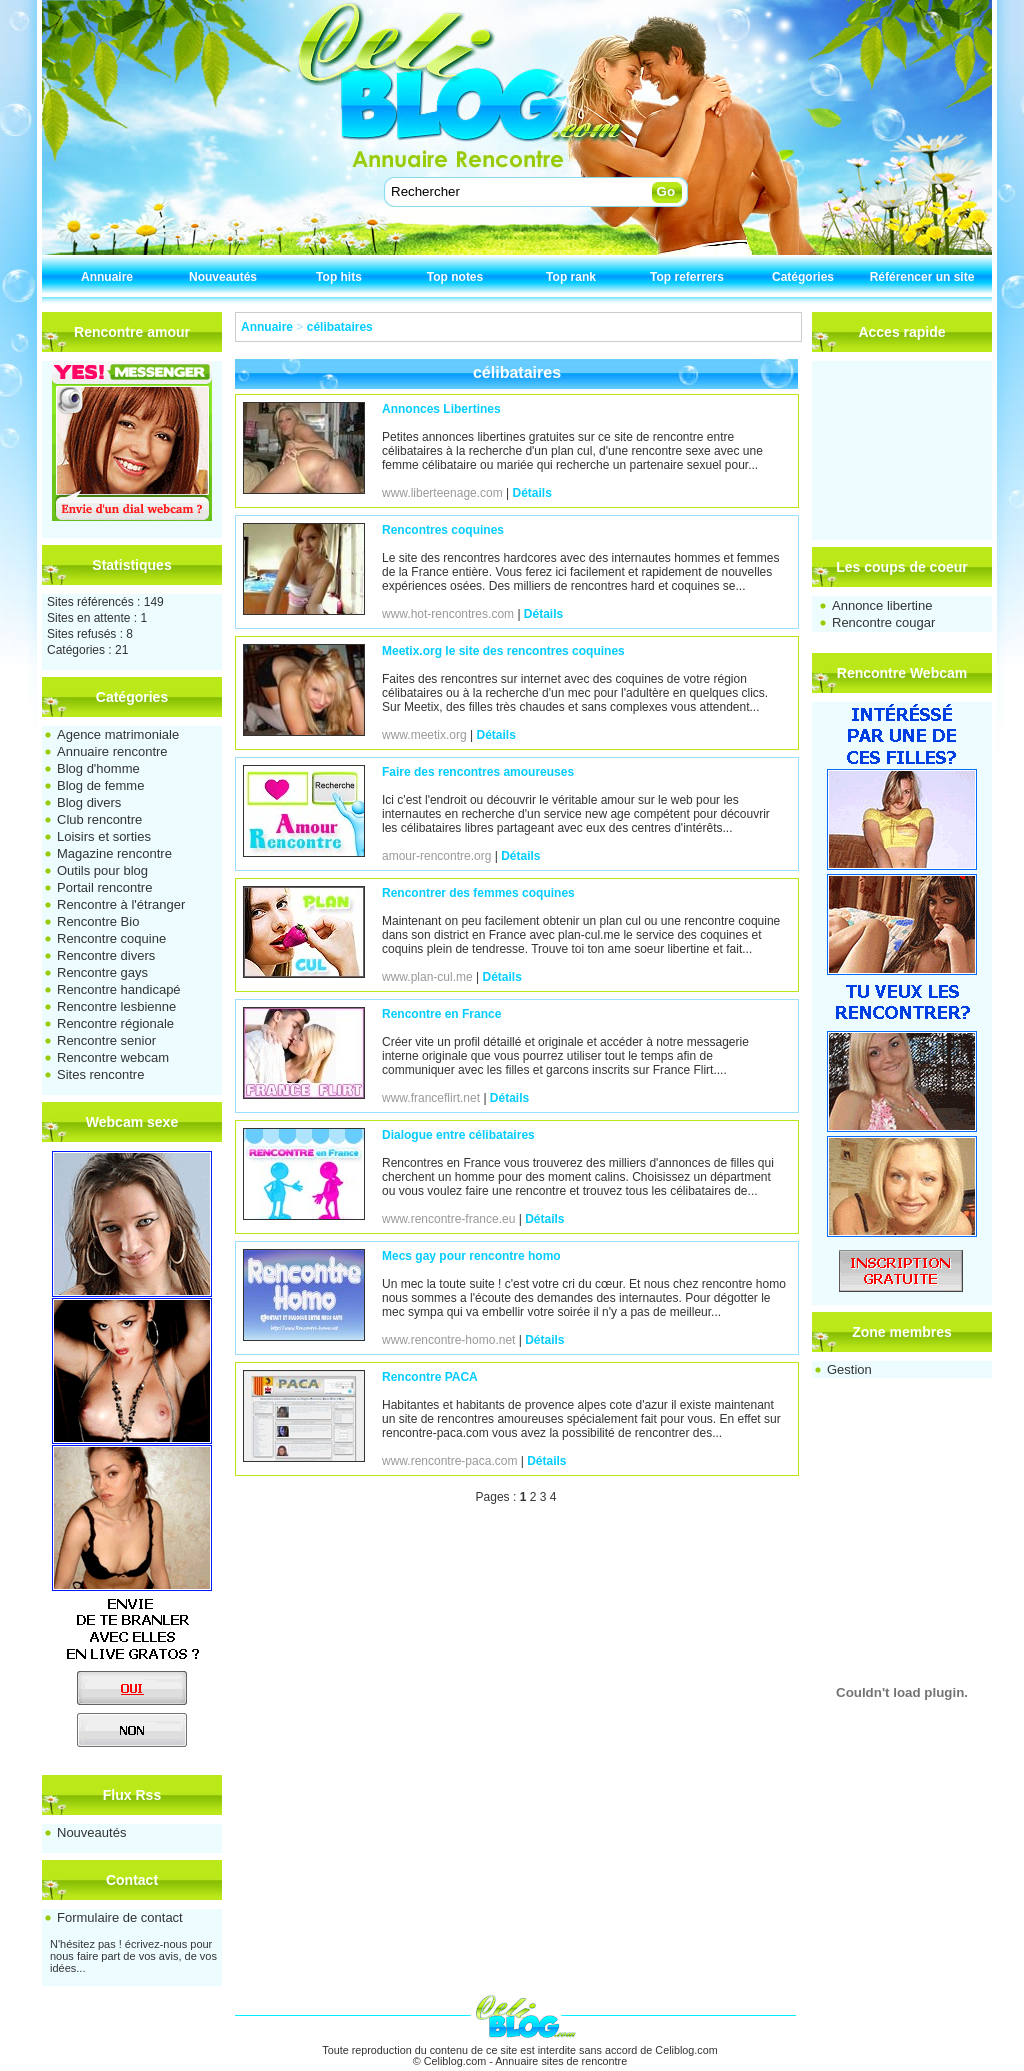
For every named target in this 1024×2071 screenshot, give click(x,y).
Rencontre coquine (111, 938)
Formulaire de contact (120, 1917)
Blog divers (89, 802)
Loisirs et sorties (104, 836)
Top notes (455, 277)
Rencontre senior (106, 1040)
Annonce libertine (882, 605)
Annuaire (107, 277)
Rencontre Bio (98, 921)
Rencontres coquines (443, 530)
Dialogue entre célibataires (458, 1135)
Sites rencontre (100, 1074)
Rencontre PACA (430, 1377)
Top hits (339, 277)
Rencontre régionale (115, 1023)
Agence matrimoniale (118, 734)
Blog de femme (100, 785)
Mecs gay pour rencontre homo (471, 1256)
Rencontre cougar (883, 622)
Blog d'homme (98, 768)
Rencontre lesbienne (116, 1006)
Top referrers (687, 277)
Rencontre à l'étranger (121, 904)
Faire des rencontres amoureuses (478, 772)
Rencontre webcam (113, 1057)
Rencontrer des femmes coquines (478, 893)
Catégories (803, 277)
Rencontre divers (106, 955)
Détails (532, 493)
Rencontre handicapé (119, 989)
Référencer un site (922, 277)
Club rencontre (99, 819)
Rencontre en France (441, 1014)
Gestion (849, 1369)
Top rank (571, 277)
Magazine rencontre (114, 853)
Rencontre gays (102, 972)
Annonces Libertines (441, 409)
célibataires (340, 327)
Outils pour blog (102, 870)
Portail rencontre (104, 887)
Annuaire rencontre (112, 751)
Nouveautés (223, 277)
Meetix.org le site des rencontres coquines (503, 651)
